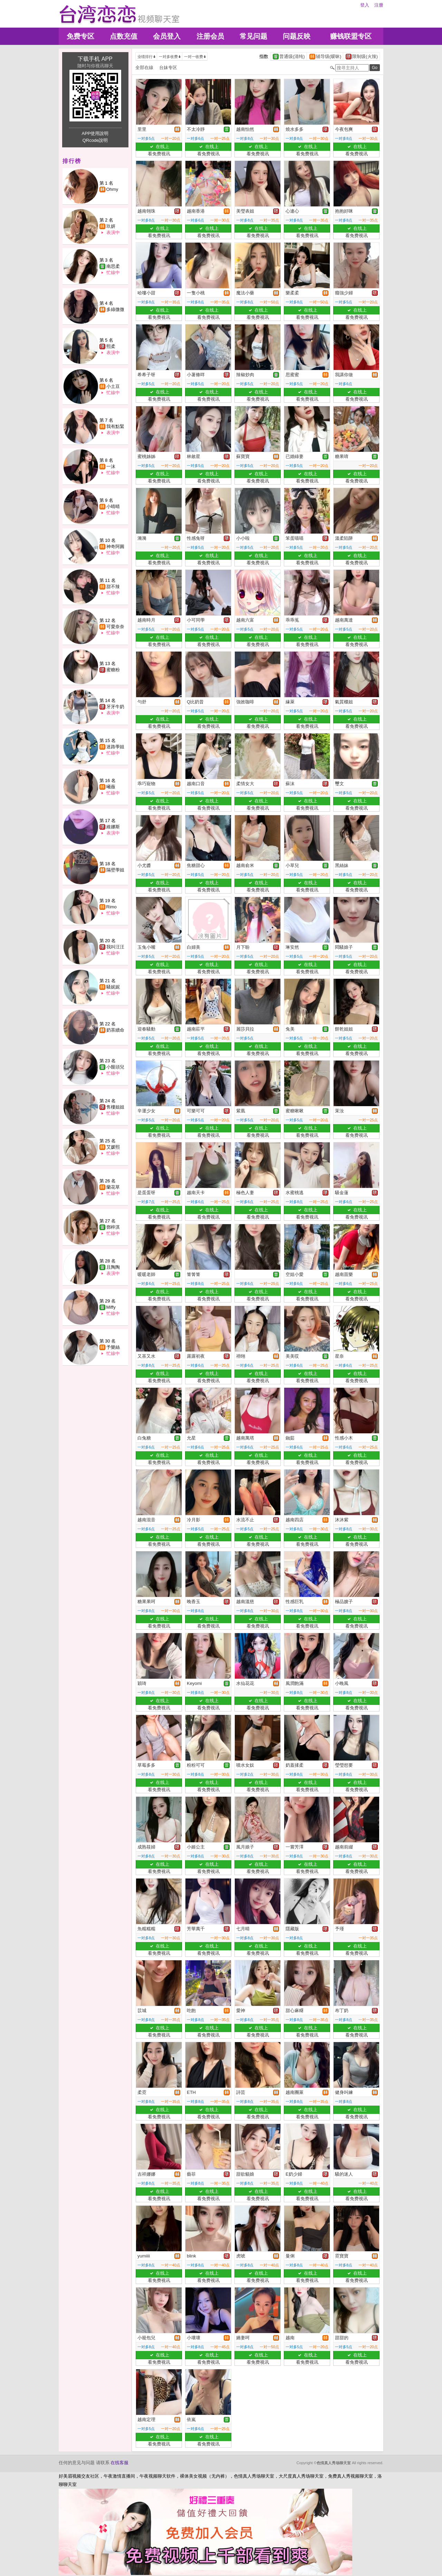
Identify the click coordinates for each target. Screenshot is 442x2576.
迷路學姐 (115, 746)
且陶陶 (113, 1267)
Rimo (111, 906)
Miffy (111, 1307)
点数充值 (123, 36)
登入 (364, 5)
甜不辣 (113, 586)
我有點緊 (115, 426)
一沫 (110, 466)
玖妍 (110, 226)
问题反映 (296, 36)
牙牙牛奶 (115, 706)
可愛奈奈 (115, 626)
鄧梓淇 (113, 1227)
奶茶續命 (115, 1030)
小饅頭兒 (115, 1067)
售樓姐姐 (115, 1107)
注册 (378, 5)
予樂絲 (113, 1347)
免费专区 (80, 36)
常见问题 (253, 36)
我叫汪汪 (115, 946)
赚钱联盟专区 (351, 36)
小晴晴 (113, 506)
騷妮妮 (113, 986)
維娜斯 (113, 826)
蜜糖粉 (113, 669)
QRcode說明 (95, 140)
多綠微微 (115, 309)
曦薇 (110, 786)
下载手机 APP (95, 59)
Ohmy (112, 189)
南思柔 (113, 266)
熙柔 (110, 346)
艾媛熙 (113, 1147)
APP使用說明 (94, 133)
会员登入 (167, 36)
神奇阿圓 (115, 546)
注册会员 (210, 36)
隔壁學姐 (115, 869)
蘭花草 (113, 1187)
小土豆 (113, 386)
